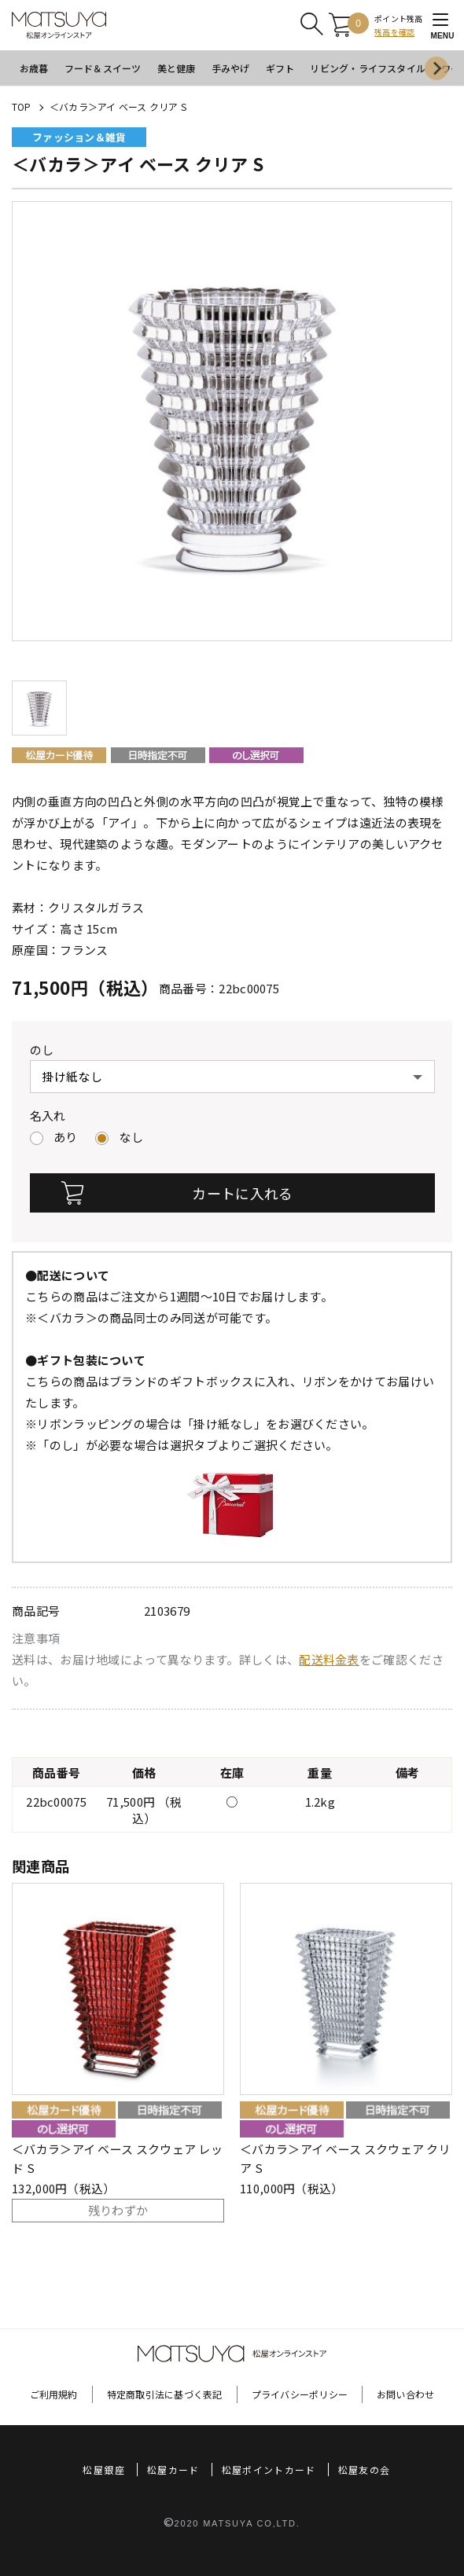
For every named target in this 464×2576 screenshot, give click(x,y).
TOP (21, 106)
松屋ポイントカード (269, 2469)
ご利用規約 (54, 2394)
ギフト (280, 68)
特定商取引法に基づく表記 (165, 2394)
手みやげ (231, 68)
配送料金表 (329, 1659)
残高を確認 (394, 32)
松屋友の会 (364, 2469)
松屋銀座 (103, 2469)
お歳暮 (34, 68)
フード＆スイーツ (103, 68)
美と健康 (176, 68)
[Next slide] (436, 68)
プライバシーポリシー (300, 2394)
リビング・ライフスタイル (367, 68)
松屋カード (173, 2469)
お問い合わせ (405, 2394)
